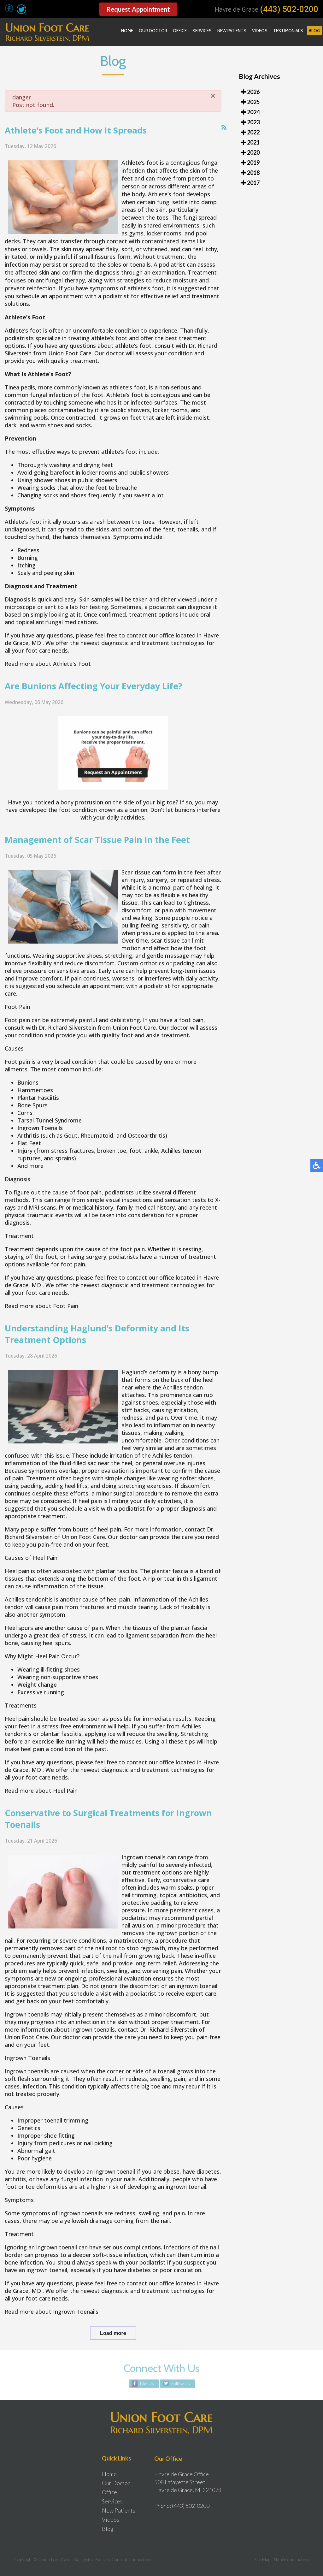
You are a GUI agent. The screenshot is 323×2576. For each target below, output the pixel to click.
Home (127, 30)
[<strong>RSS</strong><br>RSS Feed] (223, 142)
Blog (314, 30)
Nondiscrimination (291, 2559)
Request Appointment (138, 9)
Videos (259, 30)
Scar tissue (136, 887)
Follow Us (180, 2383)
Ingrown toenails (144, 1872)
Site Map (262, 2559)
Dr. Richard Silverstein (67, 1043)
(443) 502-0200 (289, 9)
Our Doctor (153, 30)
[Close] (213, 111)
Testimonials (288, 30)
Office (180, 30)
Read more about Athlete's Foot (48, 679)
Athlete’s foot (139, 178)
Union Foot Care (69, 368)
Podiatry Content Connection (122, 2559)
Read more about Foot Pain (41, 1321)
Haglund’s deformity (148, 1387)
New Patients (231, 30)
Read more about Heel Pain (41, 1806)
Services (202, 30)
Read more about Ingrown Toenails (51, 2326)
